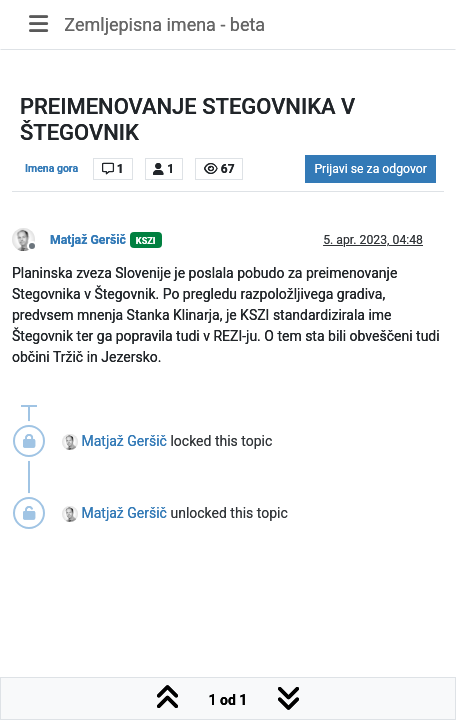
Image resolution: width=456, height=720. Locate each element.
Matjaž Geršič (88, 240)
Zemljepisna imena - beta (164, 24)
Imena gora (51, 168)
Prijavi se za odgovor (370, 169)
